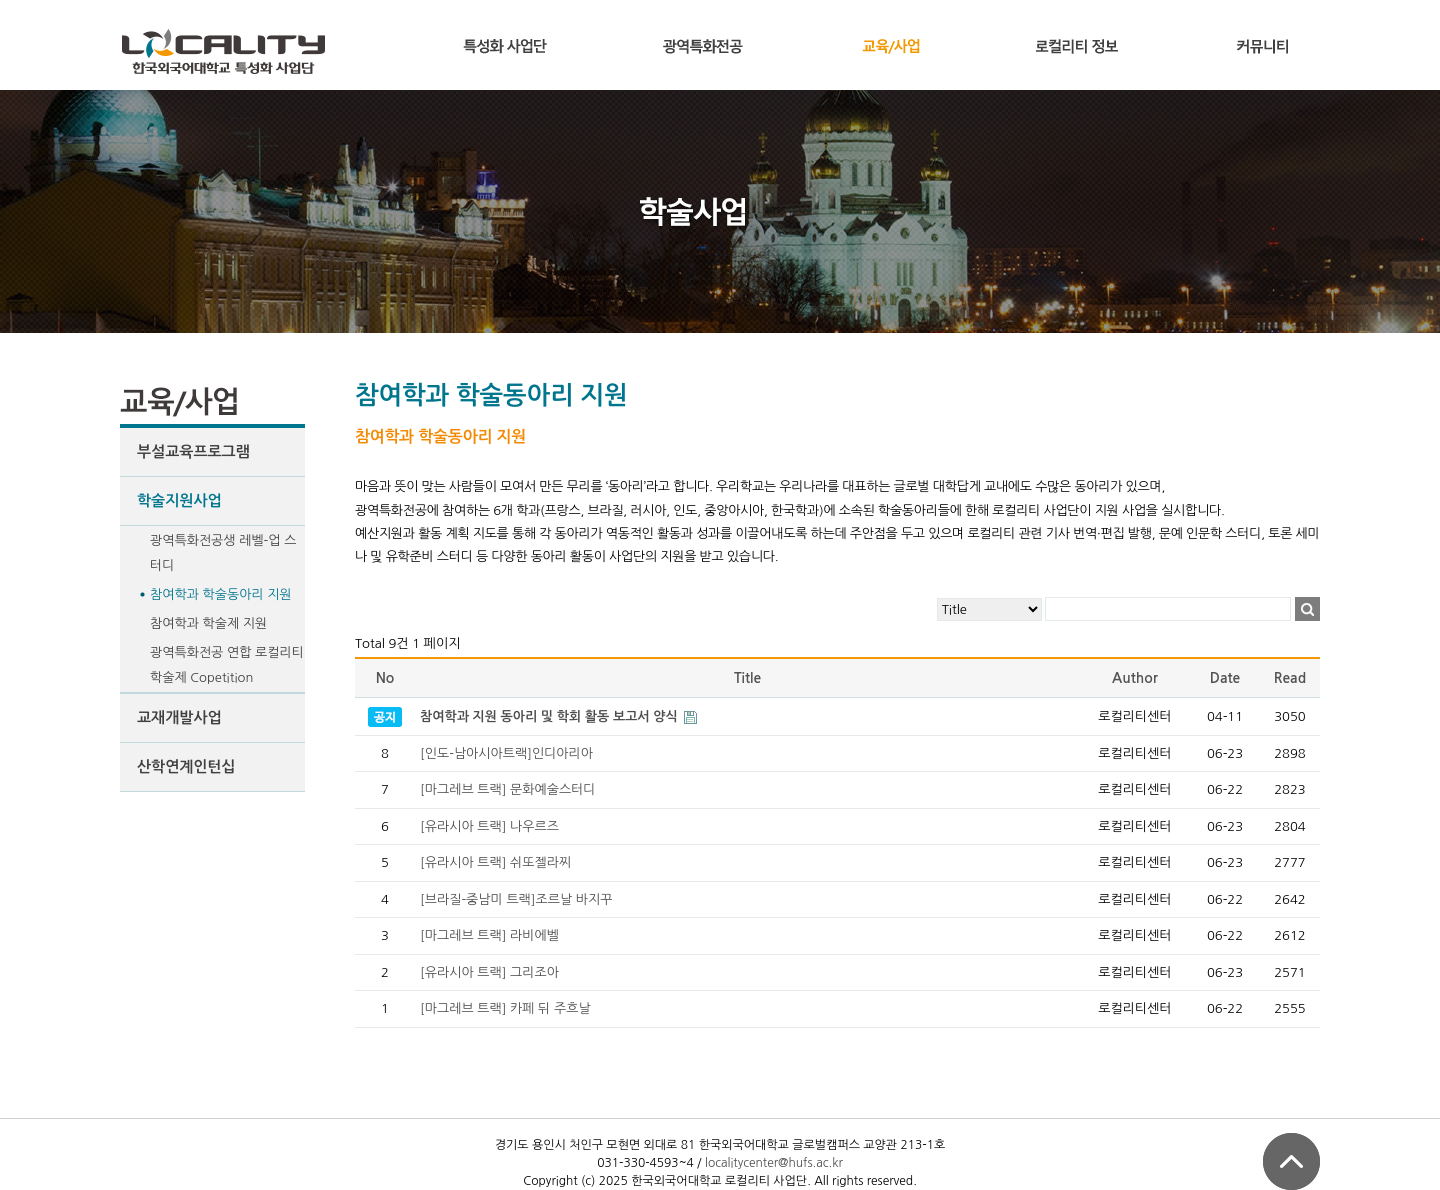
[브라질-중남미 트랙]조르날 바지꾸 (516, 899)
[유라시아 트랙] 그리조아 (489, 972)
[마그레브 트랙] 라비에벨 (489, 935)
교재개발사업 (179, 717)
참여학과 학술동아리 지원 (221, 594)
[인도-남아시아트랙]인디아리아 (506, 753)
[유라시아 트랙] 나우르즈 (489, 826)
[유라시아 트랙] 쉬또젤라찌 (495, 862)
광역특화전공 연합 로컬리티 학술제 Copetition (227, 665)
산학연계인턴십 (186, 766)
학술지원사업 (179, 500)
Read (1290, 678)
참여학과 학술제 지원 (208, 623)
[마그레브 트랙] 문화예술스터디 (508, 789)
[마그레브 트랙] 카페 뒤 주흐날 (505, 1008)
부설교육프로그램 (193, 451)
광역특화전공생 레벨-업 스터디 (223, 553)
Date (1225, 678)
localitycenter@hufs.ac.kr (774, 1163)
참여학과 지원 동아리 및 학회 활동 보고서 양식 (550, 716)
